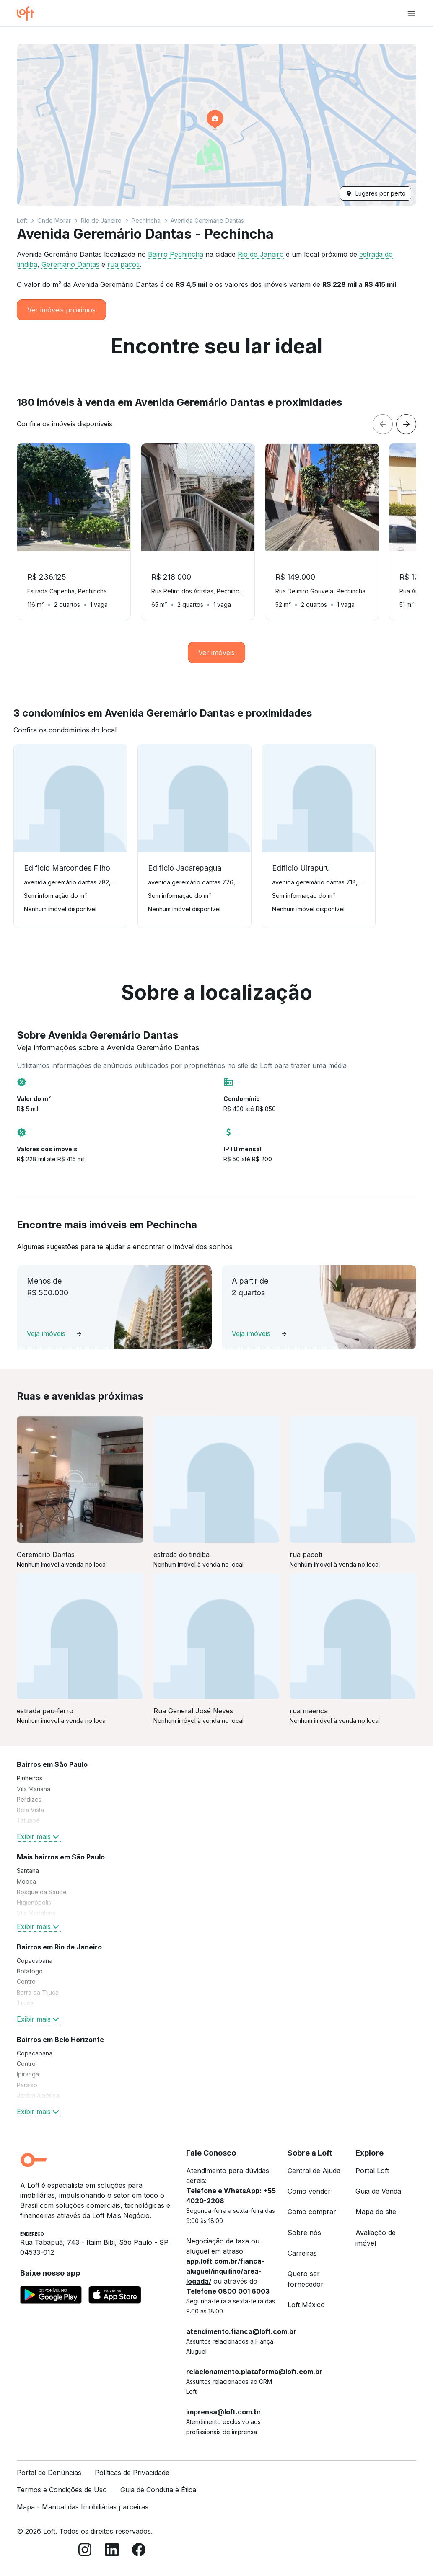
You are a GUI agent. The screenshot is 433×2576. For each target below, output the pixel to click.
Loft (22, 220)
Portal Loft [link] (372, 2170)
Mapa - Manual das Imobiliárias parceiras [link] (82, 2507)
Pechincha (146, 220)
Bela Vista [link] (30, 1809)
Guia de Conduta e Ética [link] (158, 2490)
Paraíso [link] (27, 2085)
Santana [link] (28, 1870)
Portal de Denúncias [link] (49, 2472)
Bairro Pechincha (175, 254)
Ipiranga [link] (28, 2074)
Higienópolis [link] (34, 1902)
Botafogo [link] (30, 1971)
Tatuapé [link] (28, 1820)
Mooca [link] (26, 1881)
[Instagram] (85, 2551)
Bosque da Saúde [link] (42, 1891)
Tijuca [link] (25, 2002)
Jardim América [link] (38, 2095)
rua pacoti (123, 264)
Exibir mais (39, 1836)
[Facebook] (138, 2551)
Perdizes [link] (29, 1799)
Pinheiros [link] (29, 1778)
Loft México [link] (306, 2304)
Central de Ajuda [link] (314, 2170)
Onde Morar (54, 220)
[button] (216, 125)
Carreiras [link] (302, 2253)
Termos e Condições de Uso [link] (62, 2490)
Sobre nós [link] (304, 2232)
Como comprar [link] (312, 2211)
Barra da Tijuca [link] (38, 1992)
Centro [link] (26, 1981)
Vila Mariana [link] (33, 1788)
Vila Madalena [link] (36, 1912)
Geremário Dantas (70, 264)
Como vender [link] (309, 2191)
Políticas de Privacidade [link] (132, 2472)
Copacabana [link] (34, 1960)
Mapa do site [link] (375, 2211)
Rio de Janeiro (101, 220)
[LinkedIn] (112, 2551)
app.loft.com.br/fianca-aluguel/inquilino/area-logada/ (225, 2271)
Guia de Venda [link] (378, 2191)
